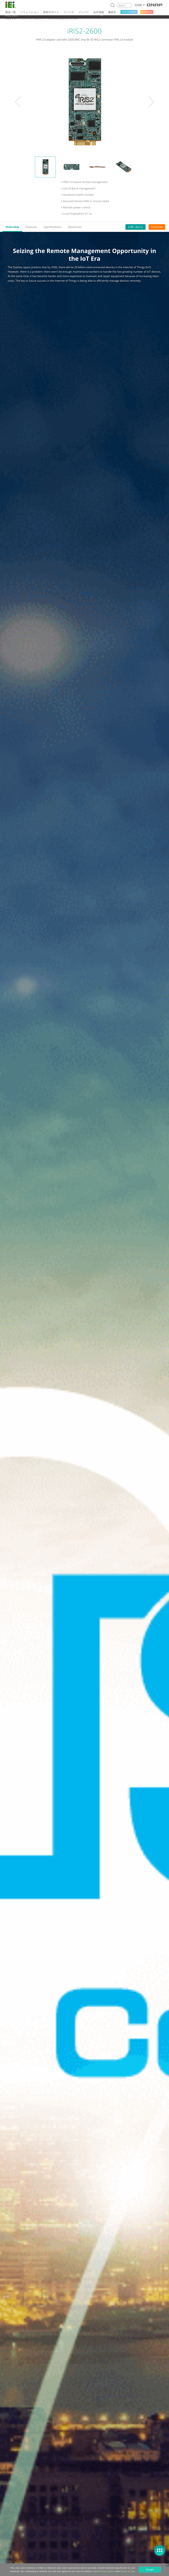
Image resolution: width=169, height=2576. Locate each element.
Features (31, 227)
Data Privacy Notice (104, 2571)
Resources (75, 227)
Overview (12, 227)
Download (157, 227)
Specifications (52, 227)
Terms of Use (127, 2571)
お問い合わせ (135, 227)
